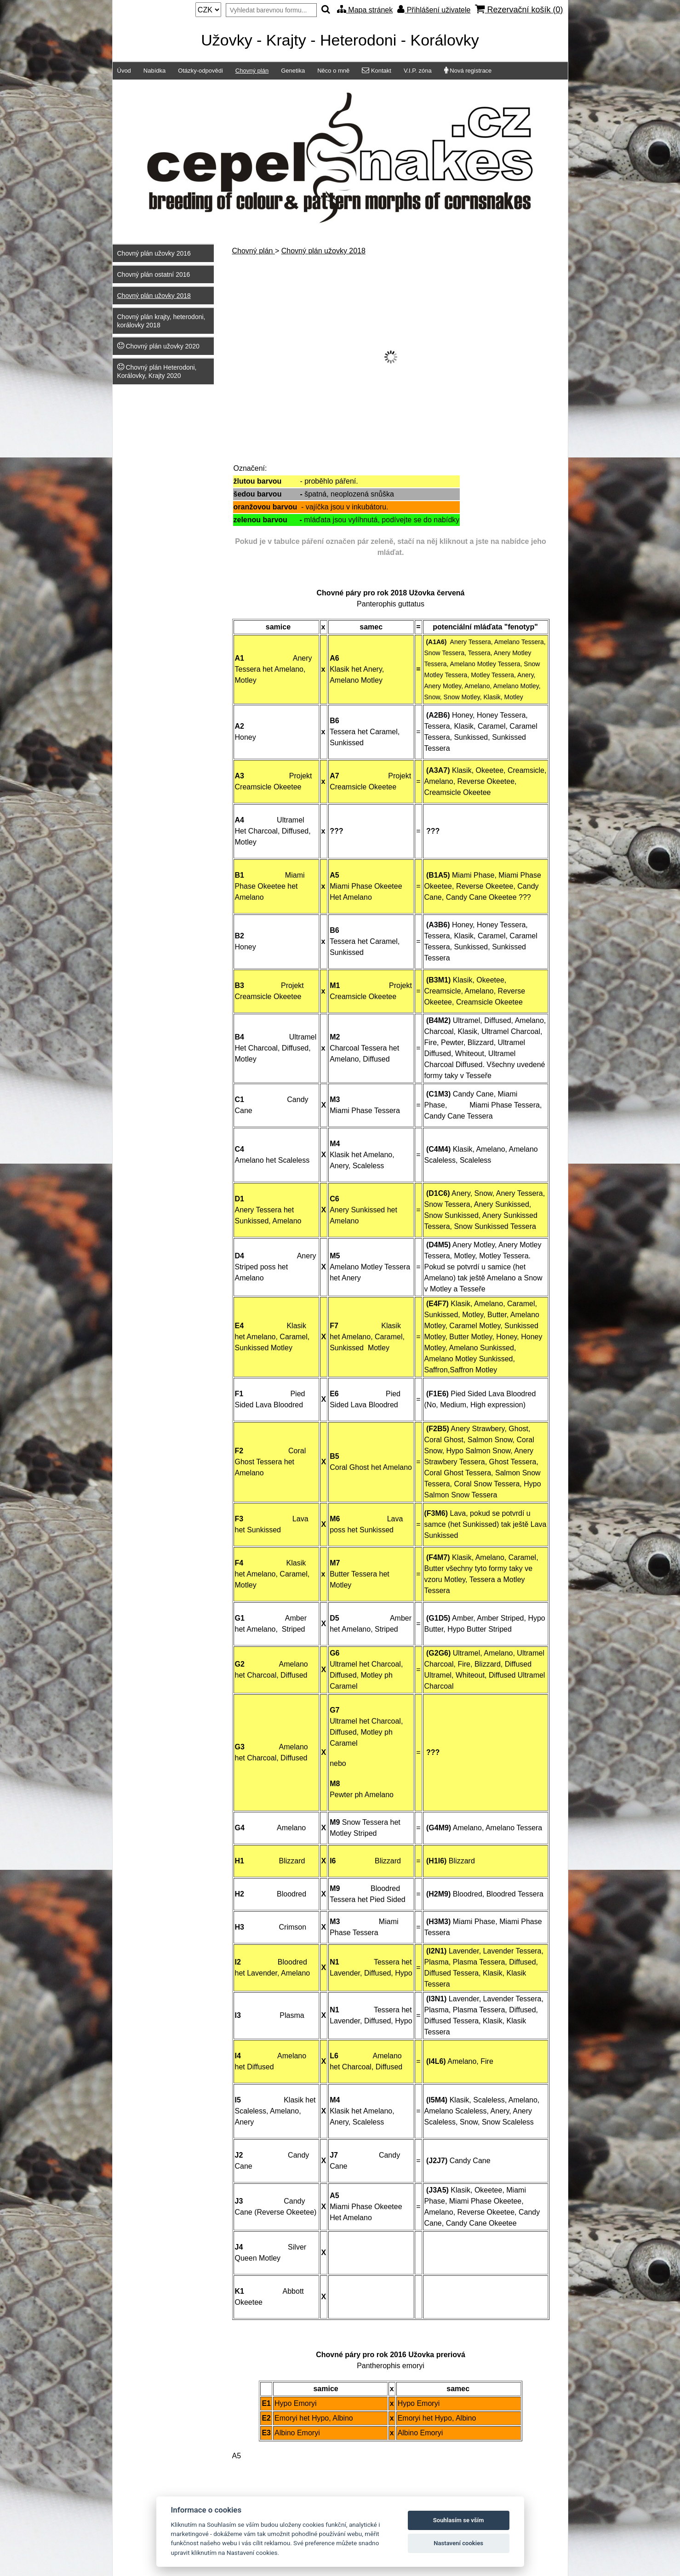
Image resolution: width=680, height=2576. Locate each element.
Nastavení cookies (458, 2543)
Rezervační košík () (519, 9)
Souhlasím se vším (458, 2520)
